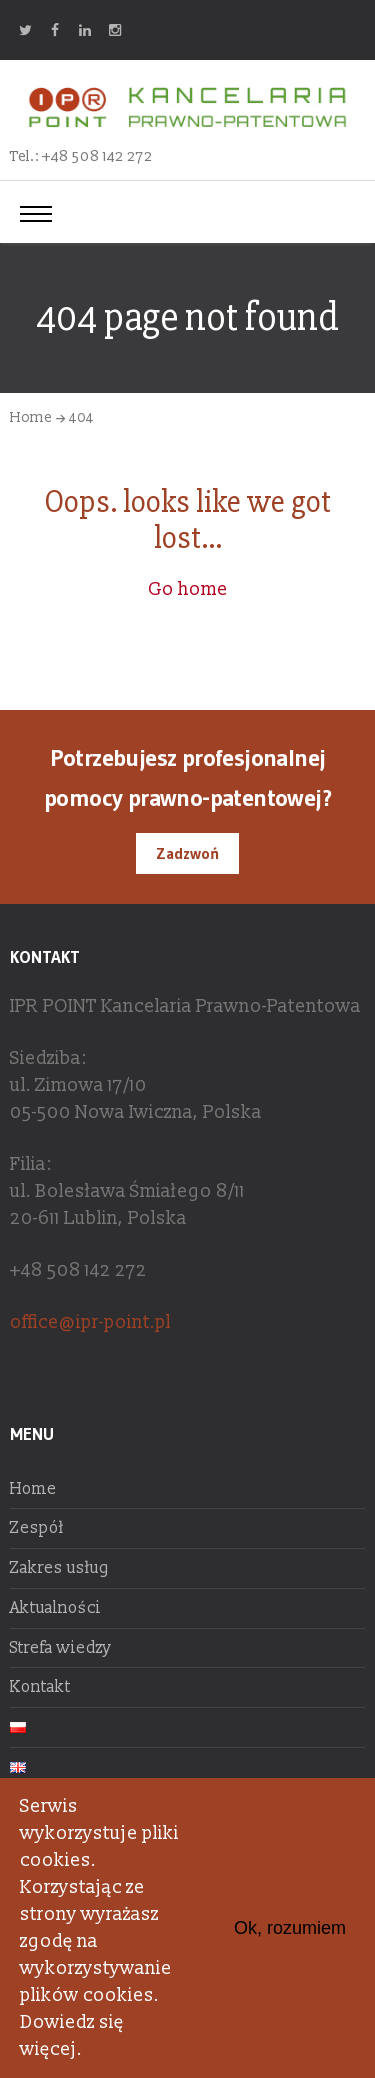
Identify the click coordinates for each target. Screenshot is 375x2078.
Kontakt (40, 1687)
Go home (188, 589)
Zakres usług (60, 1568)
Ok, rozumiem (290, 1928)
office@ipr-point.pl (90, 1322)
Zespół (37, 1528)
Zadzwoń (187, 853)
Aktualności (55, 1608)
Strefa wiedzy (61, 1648)
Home (31, 417)
